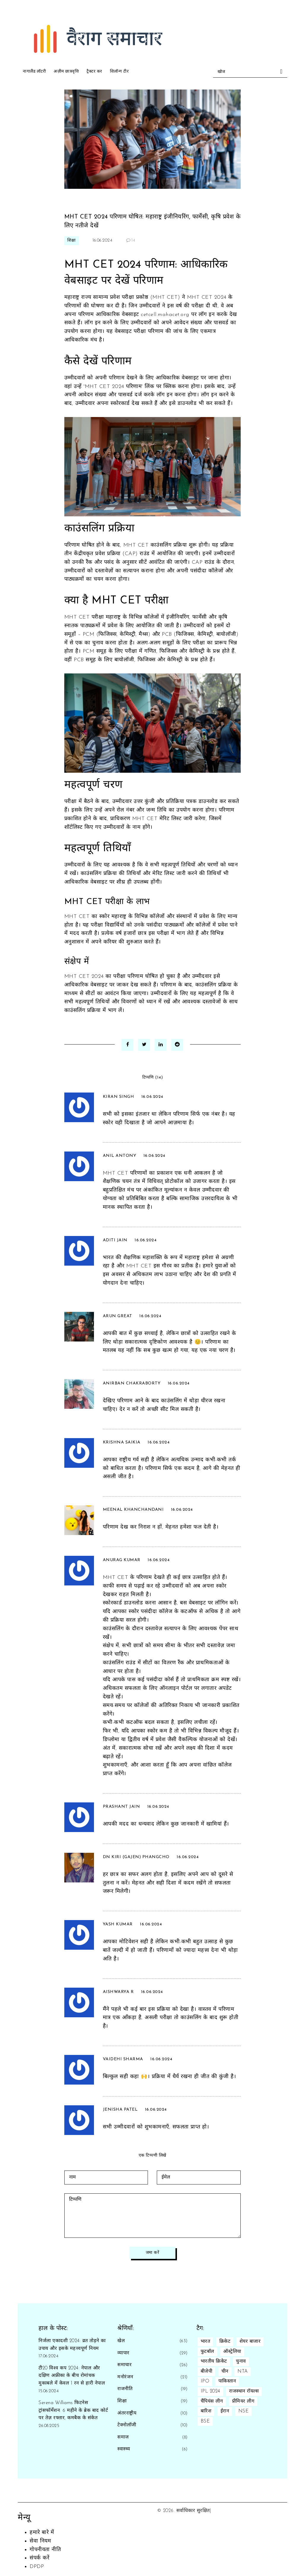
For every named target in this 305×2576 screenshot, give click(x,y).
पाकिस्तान (227, 2381)
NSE (243, 2411)
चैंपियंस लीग (212, 2401)
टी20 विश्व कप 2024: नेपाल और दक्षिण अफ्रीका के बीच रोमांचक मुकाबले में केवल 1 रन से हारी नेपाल (72, 2376)
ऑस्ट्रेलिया (232, 2351)
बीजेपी (207, 2371)
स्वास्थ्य (123, 2449)
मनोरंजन (125, 2377)
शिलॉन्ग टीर (119, 71)
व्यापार (123, 2353)
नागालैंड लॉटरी (34, 71)
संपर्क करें (39, 2558)
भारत (205, 2341)
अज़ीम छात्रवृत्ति (66, 71)
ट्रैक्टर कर (94, 71)
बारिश (206, 2411)
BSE (205, 2421)
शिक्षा (71, 240)
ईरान (225, 2411)
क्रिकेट (225, 2341)
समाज (123, 2437)
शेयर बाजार (250, 2341)
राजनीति (124, 2389)
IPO (205, 2381)
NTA (242, 2371)
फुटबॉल (207, 2351)
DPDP (37, 2566)
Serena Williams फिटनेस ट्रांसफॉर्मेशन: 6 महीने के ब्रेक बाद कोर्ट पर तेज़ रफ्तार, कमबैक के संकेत (73, 2410)
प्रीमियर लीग (243, 2401)
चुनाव (241, 2361)
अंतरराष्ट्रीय (126, 2413)
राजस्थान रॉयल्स (244, 2391)
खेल (121, 2341)
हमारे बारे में (42, 2532)
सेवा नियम (40, 2541)
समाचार (124, 2365)
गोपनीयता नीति (45, 2550)
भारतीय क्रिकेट (214, 2361)
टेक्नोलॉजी (126, 2425)
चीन (225, 2371)
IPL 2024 (210, 2391)
